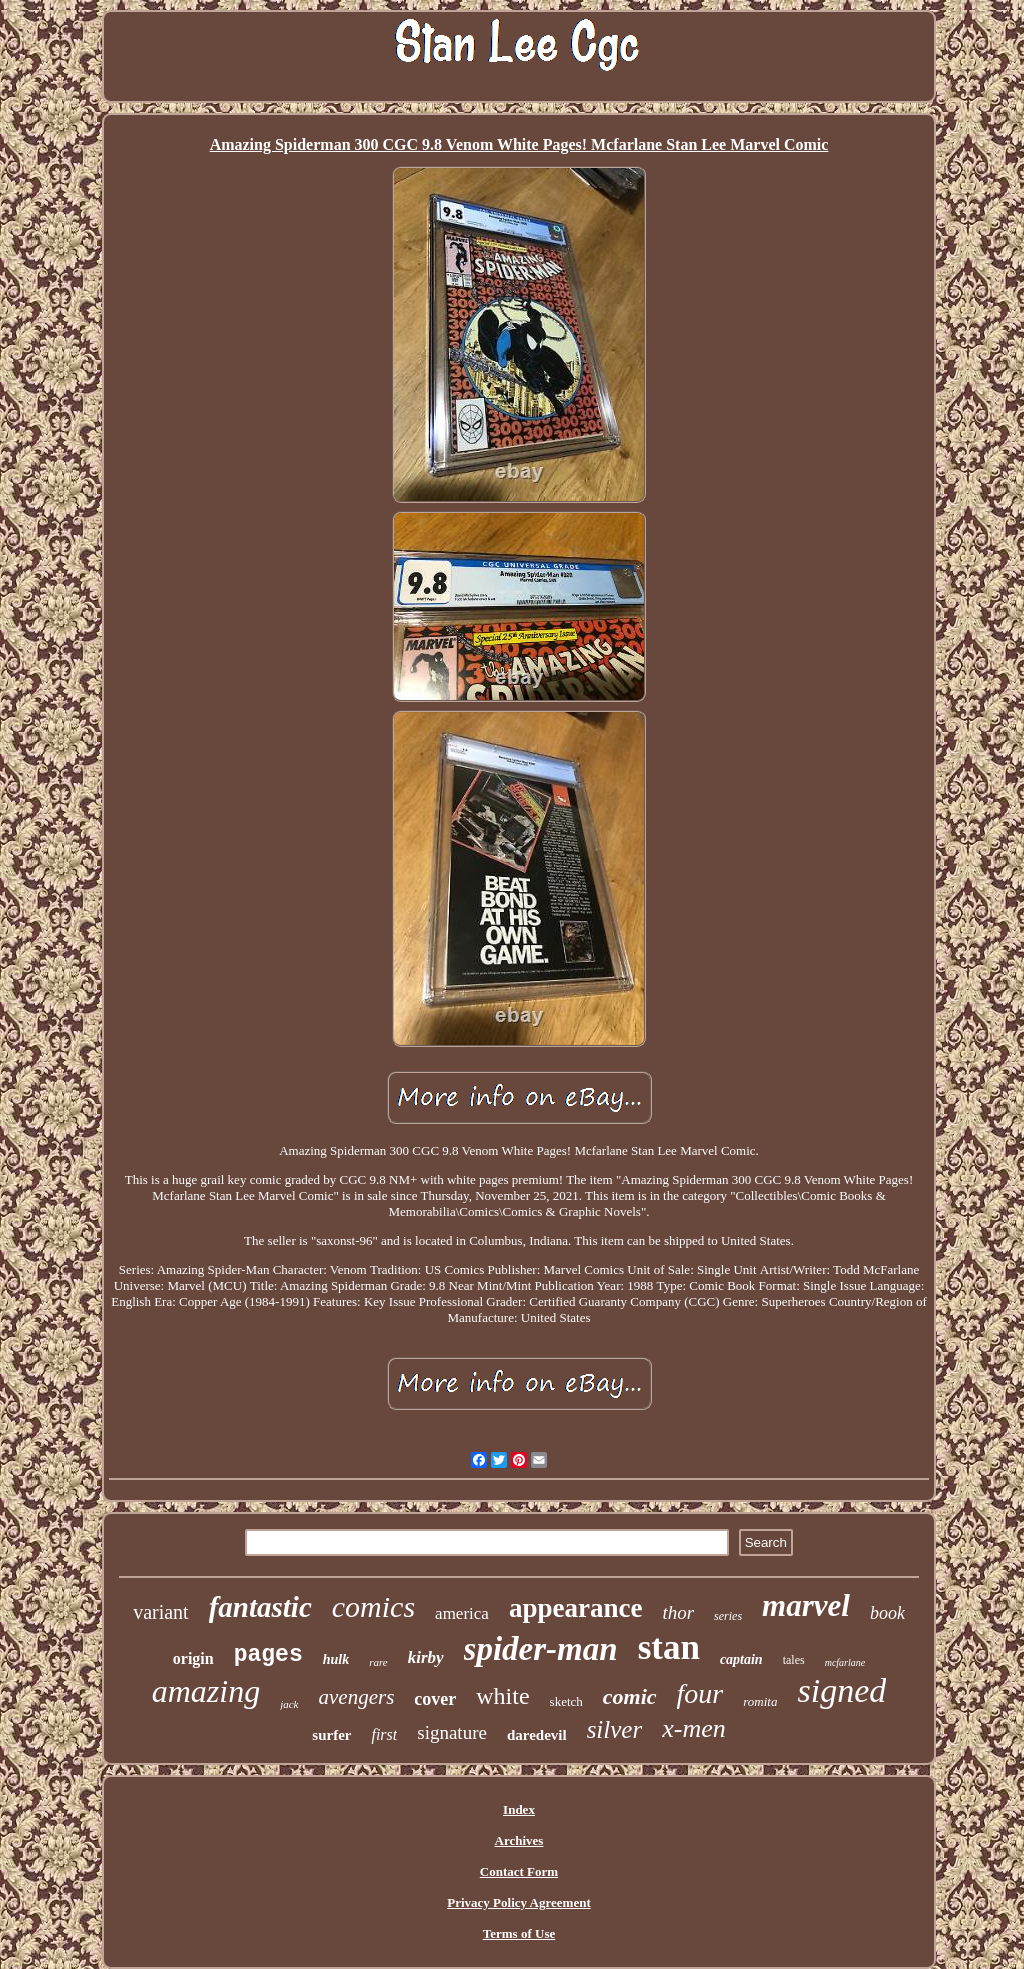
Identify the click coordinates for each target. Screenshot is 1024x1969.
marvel (806, 1605)
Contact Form (519, 1871)
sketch (566, 1701)
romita (760, 1701)
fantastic (260, 1607)
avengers (357, 1697)
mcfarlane (845, 1662)
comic (630, 1696)
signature (452, 1732)
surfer (331, 1735)
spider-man (541, 1649)
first (384, 1734)
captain (741, 1659)
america (462, 1613)
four (700, 1693)
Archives (519, 1840)
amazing (206, 1691)
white (502, 1696)
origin (193, 1658)
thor (678, 1612)
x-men (694, 1728)
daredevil (537, 1735)
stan (669, 1647)
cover (435, 1699)
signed (841, 1690)
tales (794, 1660)
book (887, 1613)
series (728, 1616)
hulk (336, 1659)
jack (289, 1704)
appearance (575, 1608)
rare (378, 1662)
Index (519, 1809)
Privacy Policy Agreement (518, 1902)
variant (161, 1612)
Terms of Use (519, 1933)
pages (268, 1655)
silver (615, 1729)
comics (373, 1606)
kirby (426, 1657)
